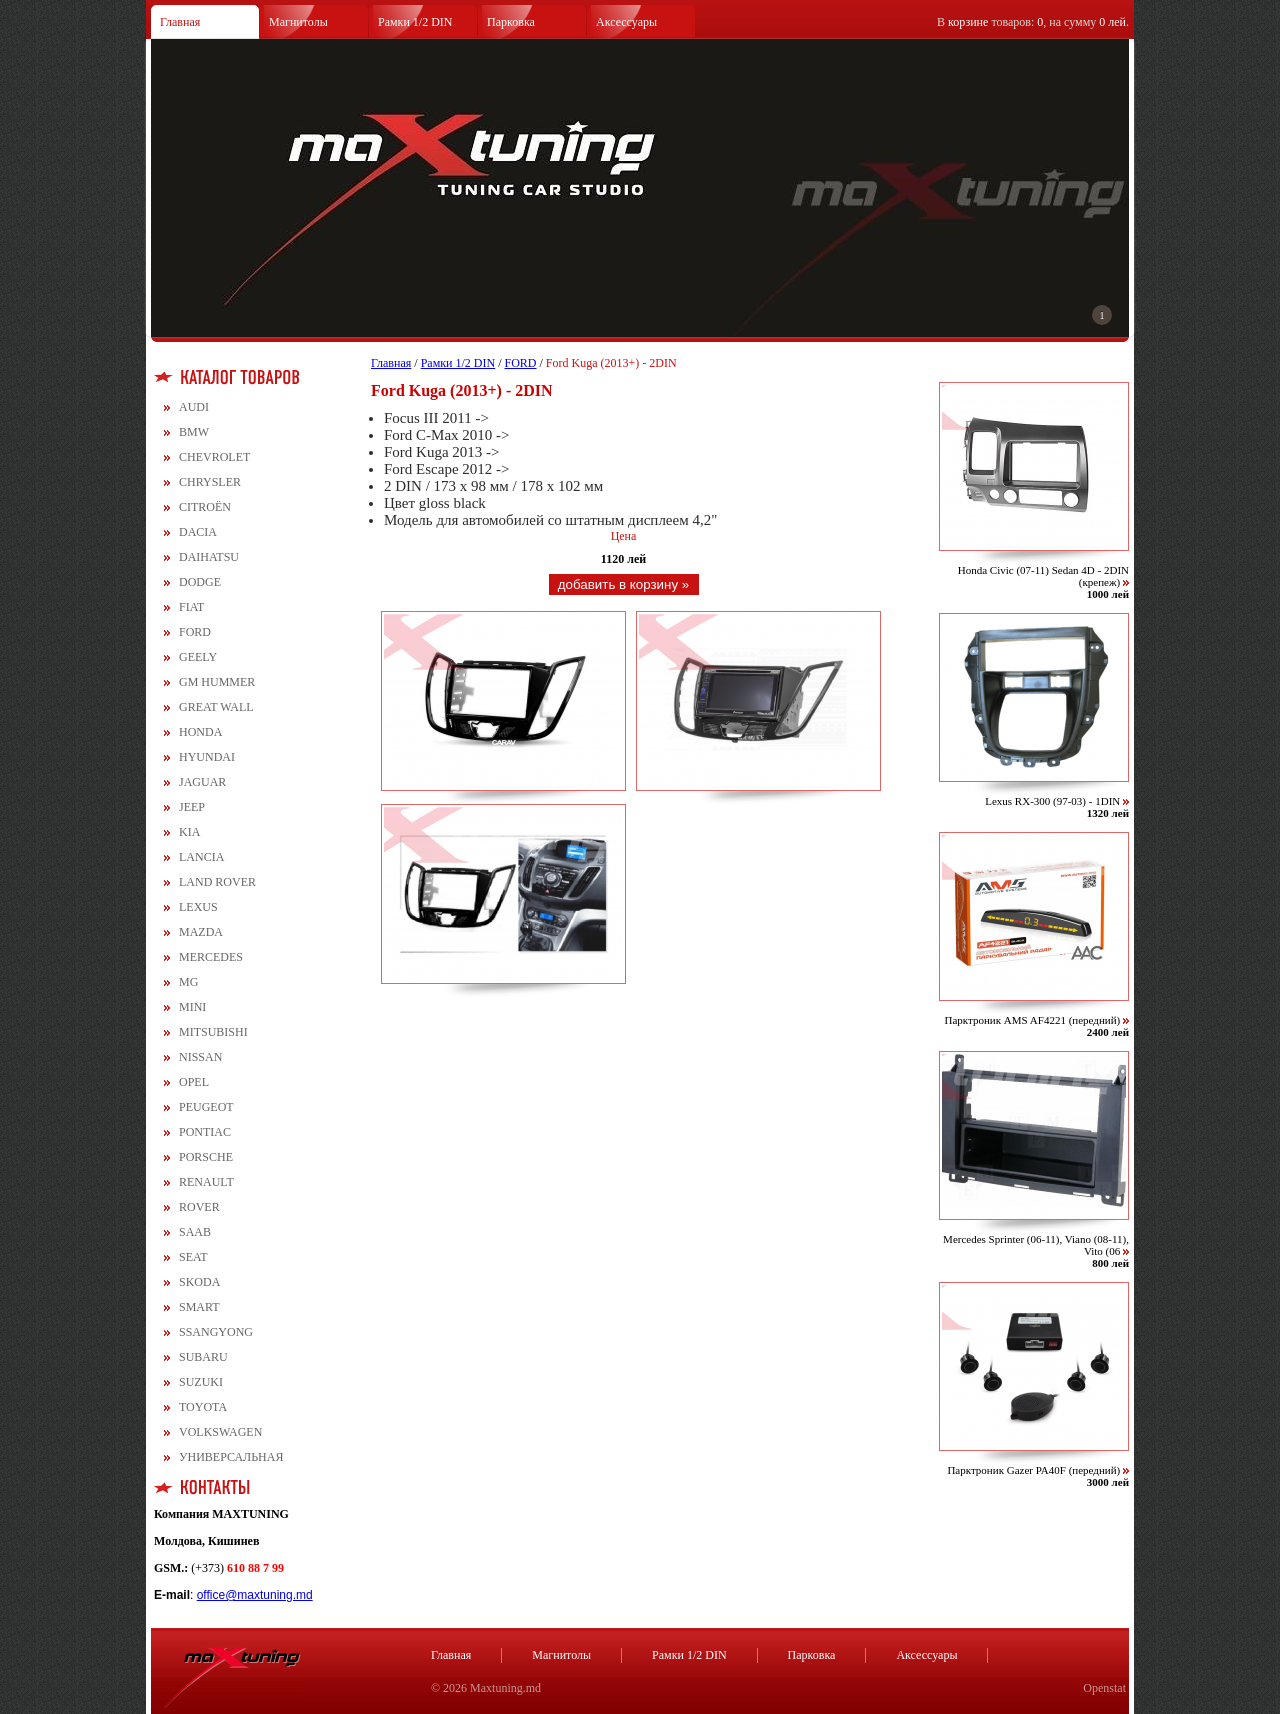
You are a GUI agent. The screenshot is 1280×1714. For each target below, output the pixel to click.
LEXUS (198, 907)
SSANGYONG (216, 1332)
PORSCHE (206, 1157)
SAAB (195, 1232)
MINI (192, 1007)
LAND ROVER (217, 882)
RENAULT (206, 1182)
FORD (195, 632)
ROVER (199, 1207)
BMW (194, 432)
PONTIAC (205, 1132)
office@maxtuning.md (255, 1595)
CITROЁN (205, 507)
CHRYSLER (210, 482)
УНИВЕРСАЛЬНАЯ (231, 1457)
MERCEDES (211, 957)
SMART (199, 1307)
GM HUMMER (217, 682)
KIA (189, 832)
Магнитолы (298, 22)
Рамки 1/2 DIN (415, 22)
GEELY (198, 657)
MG (188, 982)
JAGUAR (202, 782)
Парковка (511, 22)
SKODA (199, 1282)
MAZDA (201, 932)
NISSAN (200, 1057)
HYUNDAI (207, 757)
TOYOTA (203, 1407)
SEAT (193, 1257)
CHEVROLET (214, 457)
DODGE (200, 582)
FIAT (191, 607)
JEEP (192, 807)
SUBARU (203, 1357)
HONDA (200, 732)
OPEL (194, 1082)
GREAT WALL (216, 707)
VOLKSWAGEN (220, 1432)
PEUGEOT (206, 1107)
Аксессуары (626, 22)
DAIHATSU (209, 557)
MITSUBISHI (213, 1032)
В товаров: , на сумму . (1033, 22)
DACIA (198, 532)
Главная (180, 22)
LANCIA (201, 857)
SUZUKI (201, 1382)
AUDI (194, 407)
